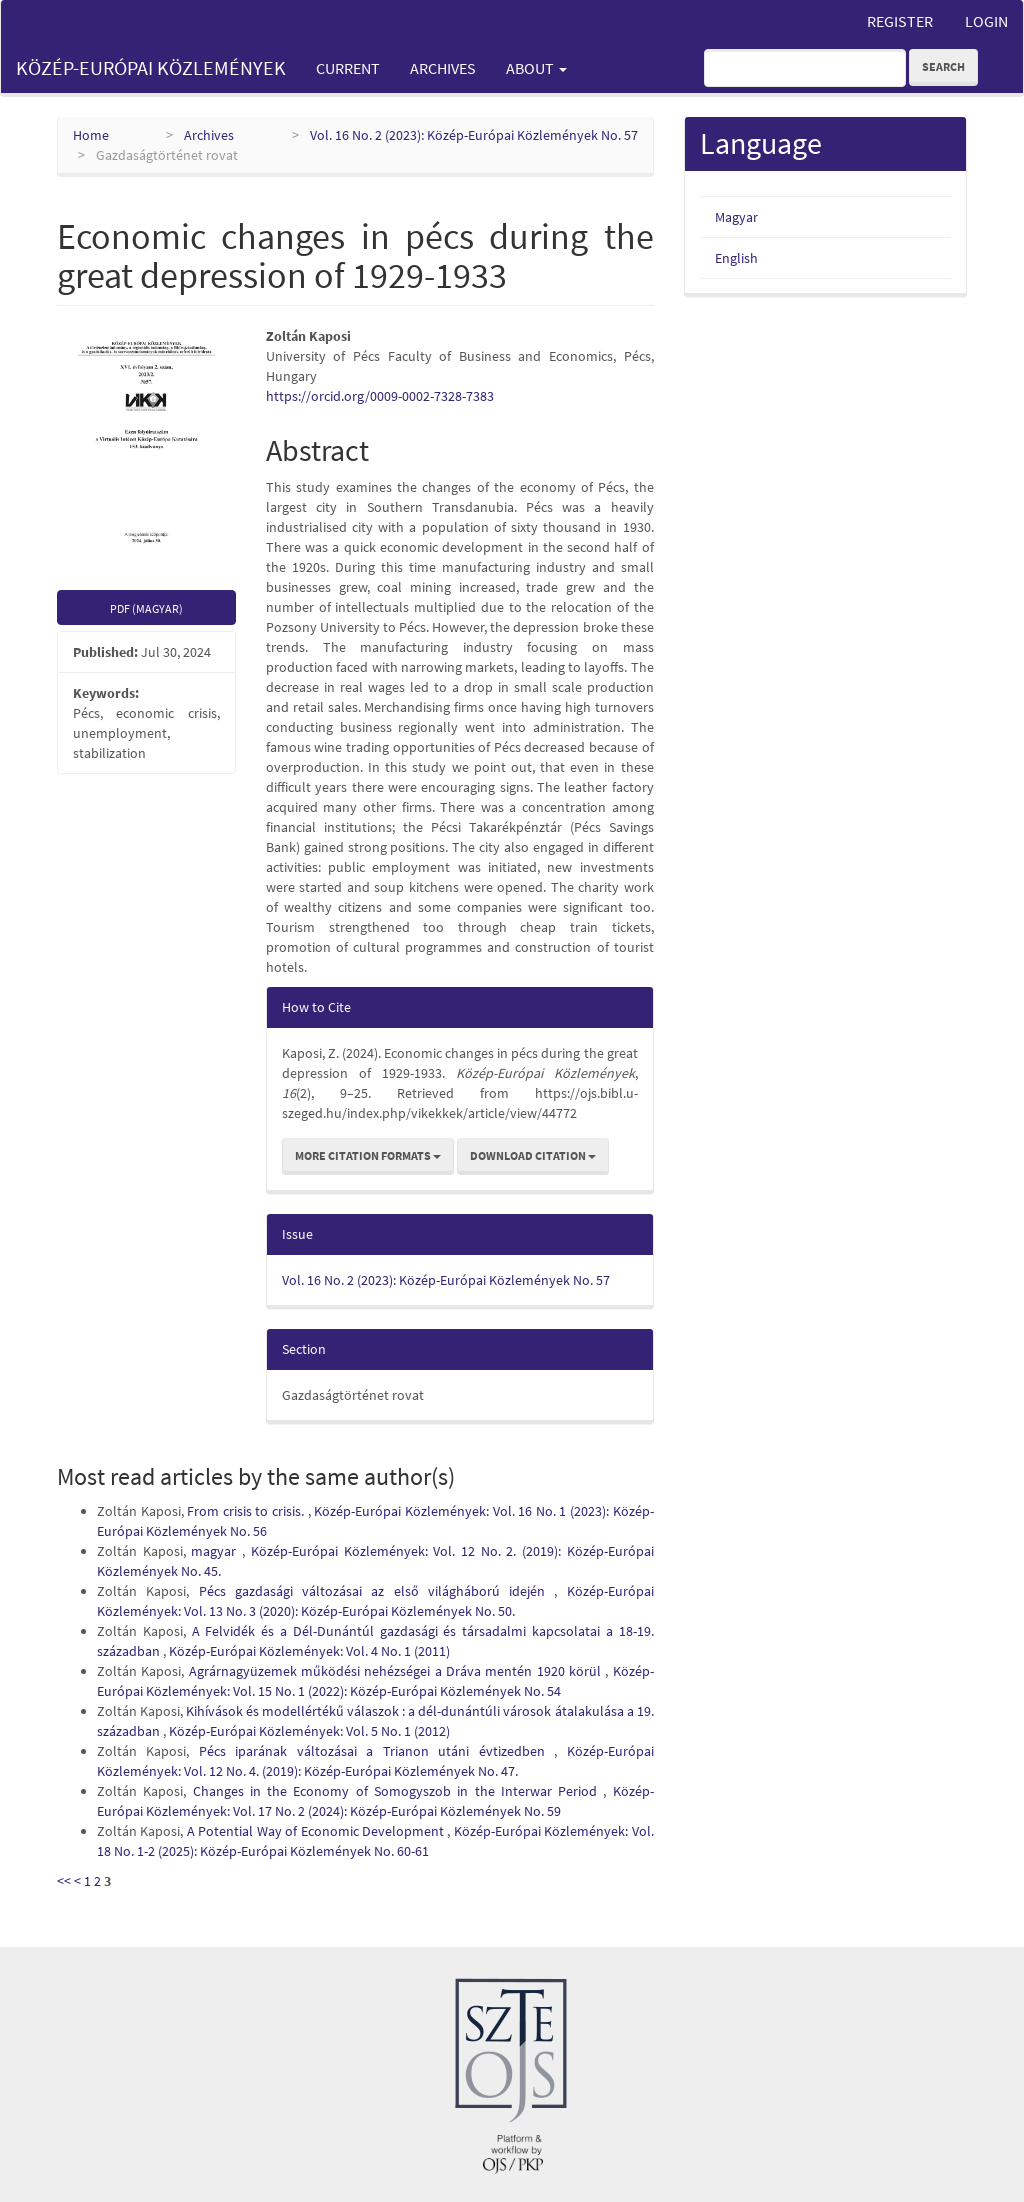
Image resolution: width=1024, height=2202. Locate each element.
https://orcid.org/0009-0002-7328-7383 (380, 396)
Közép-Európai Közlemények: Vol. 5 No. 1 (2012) (309, 1731)
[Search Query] (805, 68)
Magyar (736, 217)
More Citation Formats (368, 1155)
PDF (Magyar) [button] (146, 608)
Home (91, 135)
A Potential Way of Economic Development (317, 1831)
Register (900, 21)
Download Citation (533, 1155)
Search (943, 66)
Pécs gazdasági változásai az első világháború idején (377, 1591)
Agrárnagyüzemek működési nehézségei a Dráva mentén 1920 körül (397, 1671)
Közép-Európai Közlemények (151, 67)
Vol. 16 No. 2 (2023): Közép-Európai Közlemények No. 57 (474, 135)
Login (986, 21)
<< (64, 1881)
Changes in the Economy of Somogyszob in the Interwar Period (398, 1791)
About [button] (536, 68)
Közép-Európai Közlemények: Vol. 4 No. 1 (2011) (309, 1651)
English (736, 258)
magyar (216, 1551)
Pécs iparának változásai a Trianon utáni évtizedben (376, 1751)
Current (348, 68)
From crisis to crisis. (247, 1511)
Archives (443, 68)
